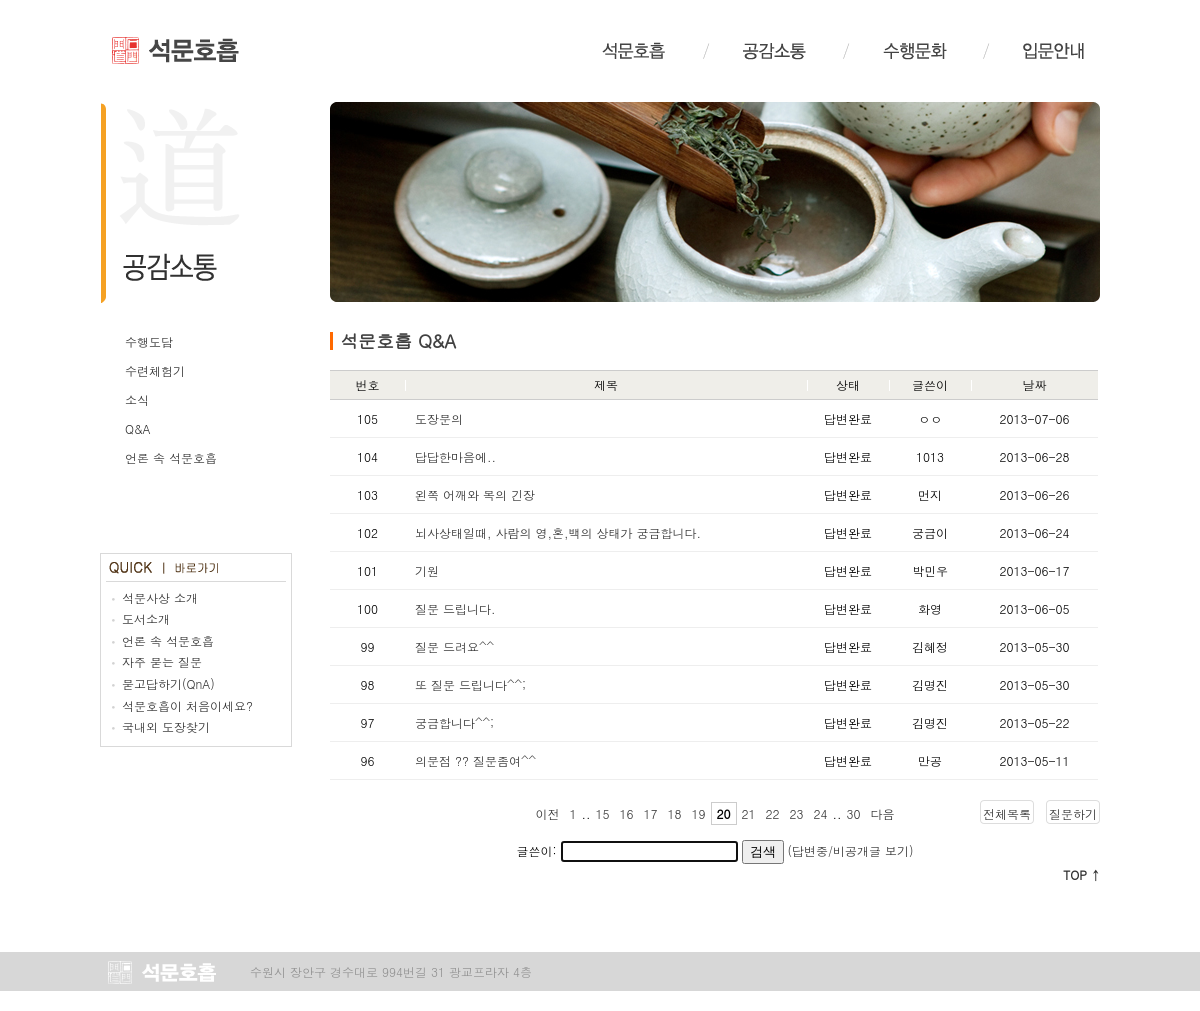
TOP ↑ (1081, 874)
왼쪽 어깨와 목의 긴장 (475, 494)
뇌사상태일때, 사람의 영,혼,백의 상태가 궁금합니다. (558, 532)
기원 (427, 570)
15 (603, 813)
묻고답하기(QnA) (168, 683)
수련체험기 (155, 370)
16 (627, 813)
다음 (883, 813)
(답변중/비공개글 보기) (851, 850)
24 (821, 813)
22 (773, 813)
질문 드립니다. (455, 608)
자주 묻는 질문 (162, 661)
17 (651, 813)
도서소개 (146, 618)
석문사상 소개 (160, 597)
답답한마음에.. (455, 456)
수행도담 (149, 341)
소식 (137, 399)
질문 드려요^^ (454, 646)
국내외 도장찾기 (166, 726)
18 (675, 813)
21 (749, 813)
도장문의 (439, 418)
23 (797, 813)
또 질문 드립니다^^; (470, 684)
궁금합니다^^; (454, 722)
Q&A (138, 428)
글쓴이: (626, 850)
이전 (548, 813)
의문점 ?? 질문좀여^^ (475, 760)
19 (699, 813)
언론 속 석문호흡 (171, 457)
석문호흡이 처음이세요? (187, 705)
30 (854, 813)
